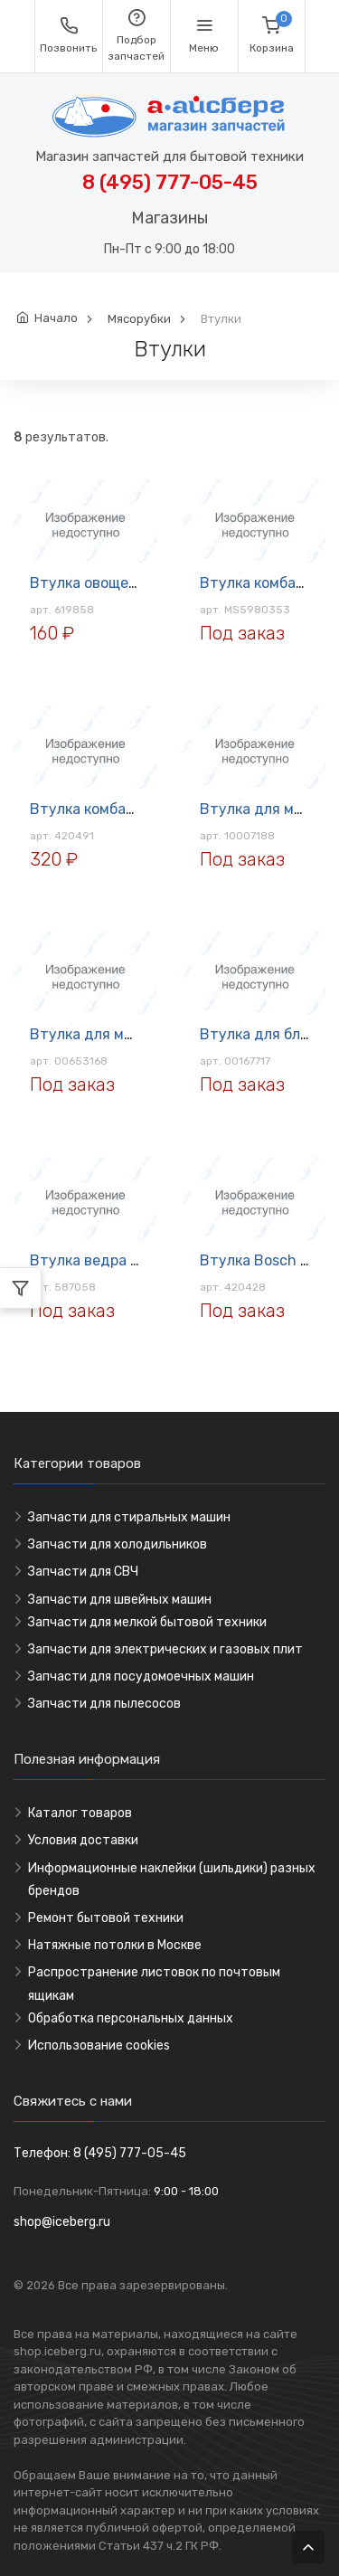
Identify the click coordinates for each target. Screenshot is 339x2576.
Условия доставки (83, 1840)
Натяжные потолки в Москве (115, 1945)
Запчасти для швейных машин (120, 1599)
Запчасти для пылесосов (104, 1703)
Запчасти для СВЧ (83, 1571)
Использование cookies (99, 2045)
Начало (56, 318)
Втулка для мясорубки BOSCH (135, 1034)
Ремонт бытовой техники (106, 1918)
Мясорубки (139, 319)
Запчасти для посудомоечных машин (141, 1676)
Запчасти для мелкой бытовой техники (147, 1622)
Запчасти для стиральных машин (129, 1517)
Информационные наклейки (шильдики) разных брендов (171, 1880)
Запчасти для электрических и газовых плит (165, 1649)
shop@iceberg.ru (62, 2222)
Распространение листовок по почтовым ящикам (154, 1984)
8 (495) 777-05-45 (170, 182)
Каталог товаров (80, 1813)
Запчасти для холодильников (117, 1544)
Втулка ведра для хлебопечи (132, 1260)
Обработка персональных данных (130, 2018)
